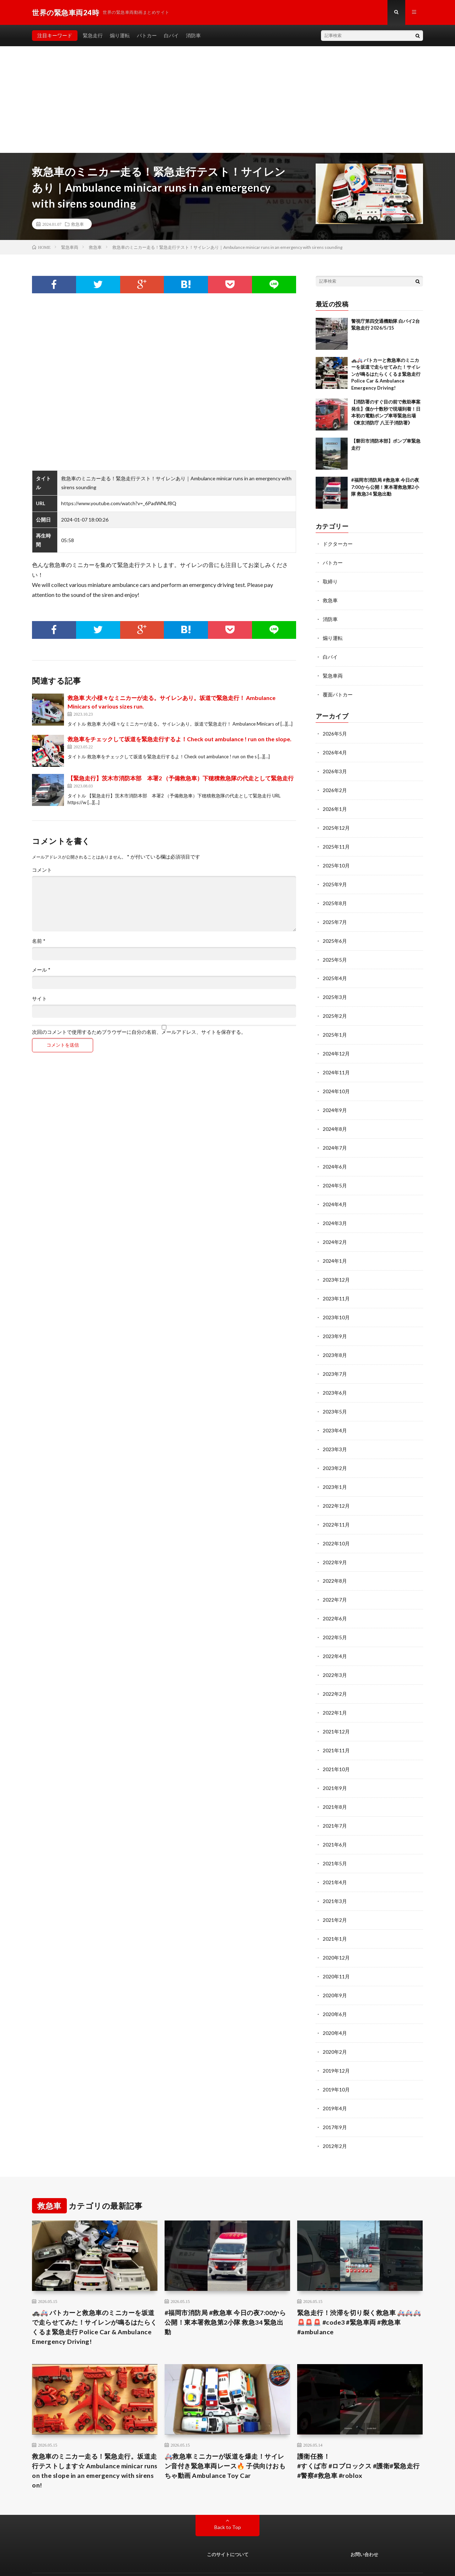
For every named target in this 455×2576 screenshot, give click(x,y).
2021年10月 (336, 1747)
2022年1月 (335, 1692)
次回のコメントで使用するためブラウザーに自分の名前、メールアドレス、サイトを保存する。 (139, 1032)
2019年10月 (336, 2062)
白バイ (171, 35)
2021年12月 (336, 1710)
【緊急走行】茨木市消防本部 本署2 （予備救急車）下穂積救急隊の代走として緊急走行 (181, 778)
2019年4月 (335, 2080)
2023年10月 (336, 1304)
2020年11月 (336, 1951)
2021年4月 (335, 1858)
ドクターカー (338, 544)
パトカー (147, 35)
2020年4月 (335, 2006)
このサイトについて (227, 2525)
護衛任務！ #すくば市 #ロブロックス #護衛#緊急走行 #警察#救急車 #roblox (360, 2437)
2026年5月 (335, 731)
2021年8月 (335, 1784)
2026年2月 (335, 786)
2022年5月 (335, 1618)
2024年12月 (336, 1045)
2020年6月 (335, 1988)
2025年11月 (336, 842)
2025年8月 (335, 897)
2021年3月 (335, 1877)
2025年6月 (335, 934)
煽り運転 (120, 35)
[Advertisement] (227, 99)
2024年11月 (336, 1063)
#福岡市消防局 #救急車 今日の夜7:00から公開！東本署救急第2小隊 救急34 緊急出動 (385, 487)
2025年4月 (335, 971)
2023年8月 (335, 1341)
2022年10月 (336, 1526)
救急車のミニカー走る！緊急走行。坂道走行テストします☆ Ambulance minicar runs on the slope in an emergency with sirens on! (94, 2441)
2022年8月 (335, 1563)
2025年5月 (335, 953)
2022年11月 (336, 1507)
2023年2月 (335, 1452)
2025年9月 (335, 879)
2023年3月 (335, 1433)
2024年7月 (335, 1137)
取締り (330, 581)
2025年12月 (336, 823)
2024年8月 (335, 1119)
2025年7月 (335, 916)
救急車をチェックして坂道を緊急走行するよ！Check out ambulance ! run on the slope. (179, 739)
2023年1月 (335, 1470)
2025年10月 (336, 860)
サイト (39, 998)
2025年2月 (335, 1008)
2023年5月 (335, 1396)
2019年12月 (336, 2043)
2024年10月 (336, 1082)
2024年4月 (335, 1193)
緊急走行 (93, 35)
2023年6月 (335, 1378)
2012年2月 (335, 2117)
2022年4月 (335, 1637)
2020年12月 (336, 1932)
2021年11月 (336, 1729)
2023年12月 (336, 1267)
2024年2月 (335, 1230)
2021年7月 (335, 1803)
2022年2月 (335, 1674)
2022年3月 (335, 1655)
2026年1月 (335, 805)
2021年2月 (335, 1895)
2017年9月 (335, 2099)
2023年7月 (335, 1359)
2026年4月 (335, 749)
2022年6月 (335, 1600)
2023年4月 (335, 1415)
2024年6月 (335, 1156)
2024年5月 (335, 1174)
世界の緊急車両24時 (100, 2560)
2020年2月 (335, 2025)
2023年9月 (335, 1322)
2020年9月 (335, 1969)
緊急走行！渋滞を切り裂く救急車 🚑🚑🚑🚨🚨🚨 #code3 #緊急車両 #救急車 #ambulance (359, 2293)
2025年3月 (335, 990)
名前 (39, 941)
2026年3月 (335, 768)
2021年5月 (335, 1840)
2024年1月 (335, 1248)
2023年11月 (336, 1285)
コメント (42, 869)
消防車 (193, 35)
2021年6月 (335, 1821)
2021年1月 (335, 1914)
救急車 (77, 224)
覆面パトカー (338, 692)
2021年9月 (335, 1766)
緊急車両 (333, 673)
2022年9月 (335, 1544)
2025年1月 (335, 1027)
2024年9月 (335, 1100)
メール (41, 969)
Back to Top (227, 2498)
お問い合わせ (364, 2525)
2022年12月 (336, 1489)
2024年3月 (335, 1211)
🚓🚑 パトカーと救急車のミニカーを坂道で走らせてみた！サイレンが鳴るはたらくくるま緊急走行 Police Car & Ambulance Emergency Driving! (386, 374)
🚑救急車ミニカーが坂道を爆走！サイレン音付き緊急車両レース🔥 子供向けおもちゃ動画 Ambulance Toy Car (225, 2437)
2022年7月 (335, 1581)
